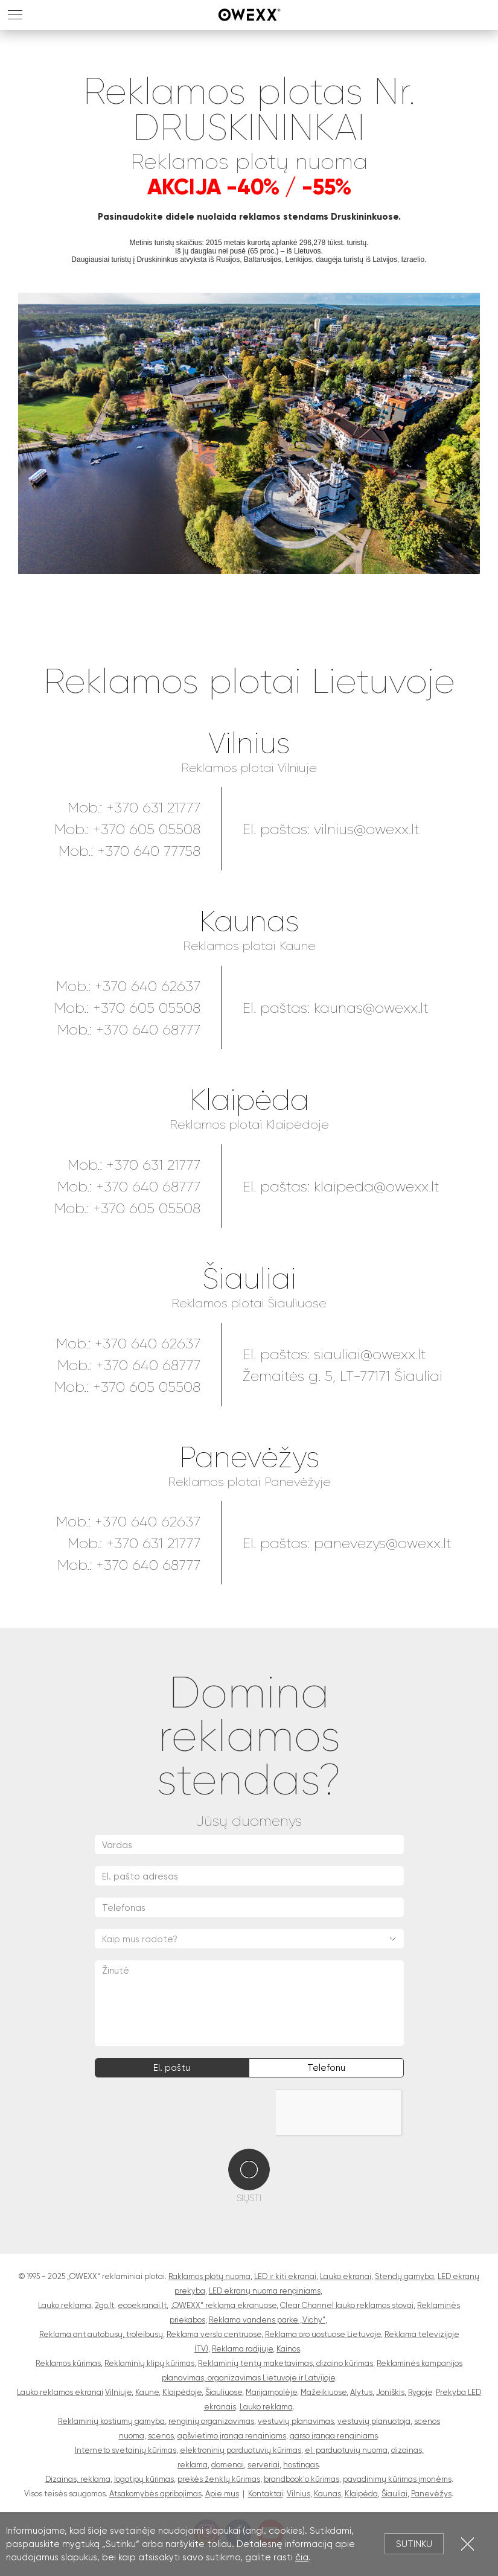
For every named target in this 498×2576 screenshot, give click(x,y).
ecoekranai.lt (142, 2305)
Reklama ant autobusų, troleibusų (101, 2334)
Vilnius (249, 743)
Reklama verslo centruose (214, 2334)
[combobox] (249, 1938)
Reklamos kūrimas (68, 2363)
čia (301, 2557)
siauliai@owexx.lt (370, 1354)
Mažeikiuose (323, 2392)
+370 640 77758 (148, 851)
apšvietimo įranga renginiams (231, 2435)
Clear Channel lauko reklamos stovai (346, 2305)
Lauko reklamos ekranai (60, 2392)
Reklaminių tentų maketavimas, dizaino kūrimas (285, 2363)
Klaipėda (249, 1100)
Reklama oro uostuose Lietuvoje (323, 2334)
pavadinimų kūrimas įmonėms (397, 2479)
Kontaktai (265, 2493)
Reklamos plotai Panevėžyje (249, 1482)
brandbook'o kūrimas (301, 2479)
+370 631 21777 (153, 807)
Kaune (147, 2392)
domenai (227, 2464)
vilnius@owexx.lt (367, 829)
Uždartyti (467, 2543)
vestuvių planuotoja (373, 2421)
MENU (15, 14)
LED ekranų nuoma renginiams (265, 2290)
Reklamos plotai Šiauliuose (249, 1303)
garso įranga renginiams (334, 2435)
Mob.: (75, 1343)
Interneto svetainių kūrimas (125, 2450)
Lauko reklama (64, 2305)
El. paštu (171, 2067)
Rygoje (420, 2392)
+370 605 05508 (146, 829)
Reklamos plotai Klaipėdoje (249, 1125)
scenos (161, 2435)
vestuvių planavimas (296, 2421)
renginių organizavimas (211, 2421)
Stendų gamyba (404, 2276)
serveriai (263, 2464)
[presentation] (186, 2113)
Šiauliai (249, 1279)
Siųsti (249, 2198)
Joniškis (390, 2392)
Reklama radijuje (242, 2348)
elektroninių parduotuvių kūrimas (240, 2450)
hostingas (301, 2464)
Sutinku (414, 2544)
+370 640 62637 (147, 986)
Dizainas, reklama (77, 2479)
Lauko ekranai (345, 2276)
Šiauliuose (223, 2392)
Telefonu (326, 2067)
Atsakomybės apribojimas (155, 2493)
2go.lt (104, 2305)
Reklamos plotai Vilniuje (249, 768)
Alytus (361, 2392)
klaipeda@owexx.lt (376, 1186)
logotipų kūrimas (144, 2479)
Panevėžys (249, 1458)
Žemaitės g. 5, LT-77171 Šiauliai (342, 1376)
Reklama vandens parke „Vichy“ (267, 2319)
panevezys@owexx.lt (383, 1543)
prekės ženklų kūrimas (218, 2479)
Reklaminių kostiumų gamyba (111, 2421)
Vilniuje (118, 2392)
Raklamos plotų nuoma (209, 2276)
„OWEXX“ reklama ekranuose (223, 2305)
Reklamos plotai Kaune (249, 946)
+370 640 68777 (148, 1029)
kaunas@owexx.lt (371, 1007)
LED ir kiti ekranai (285, 2276)
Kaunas (249, 922)
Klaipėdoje (182, 2392)
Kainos (288, 2348)
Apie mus (222, 2493)
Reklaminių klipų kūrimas (149, 2363)
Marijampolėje (271, 2392)
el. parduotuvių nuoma (346, 2450)
